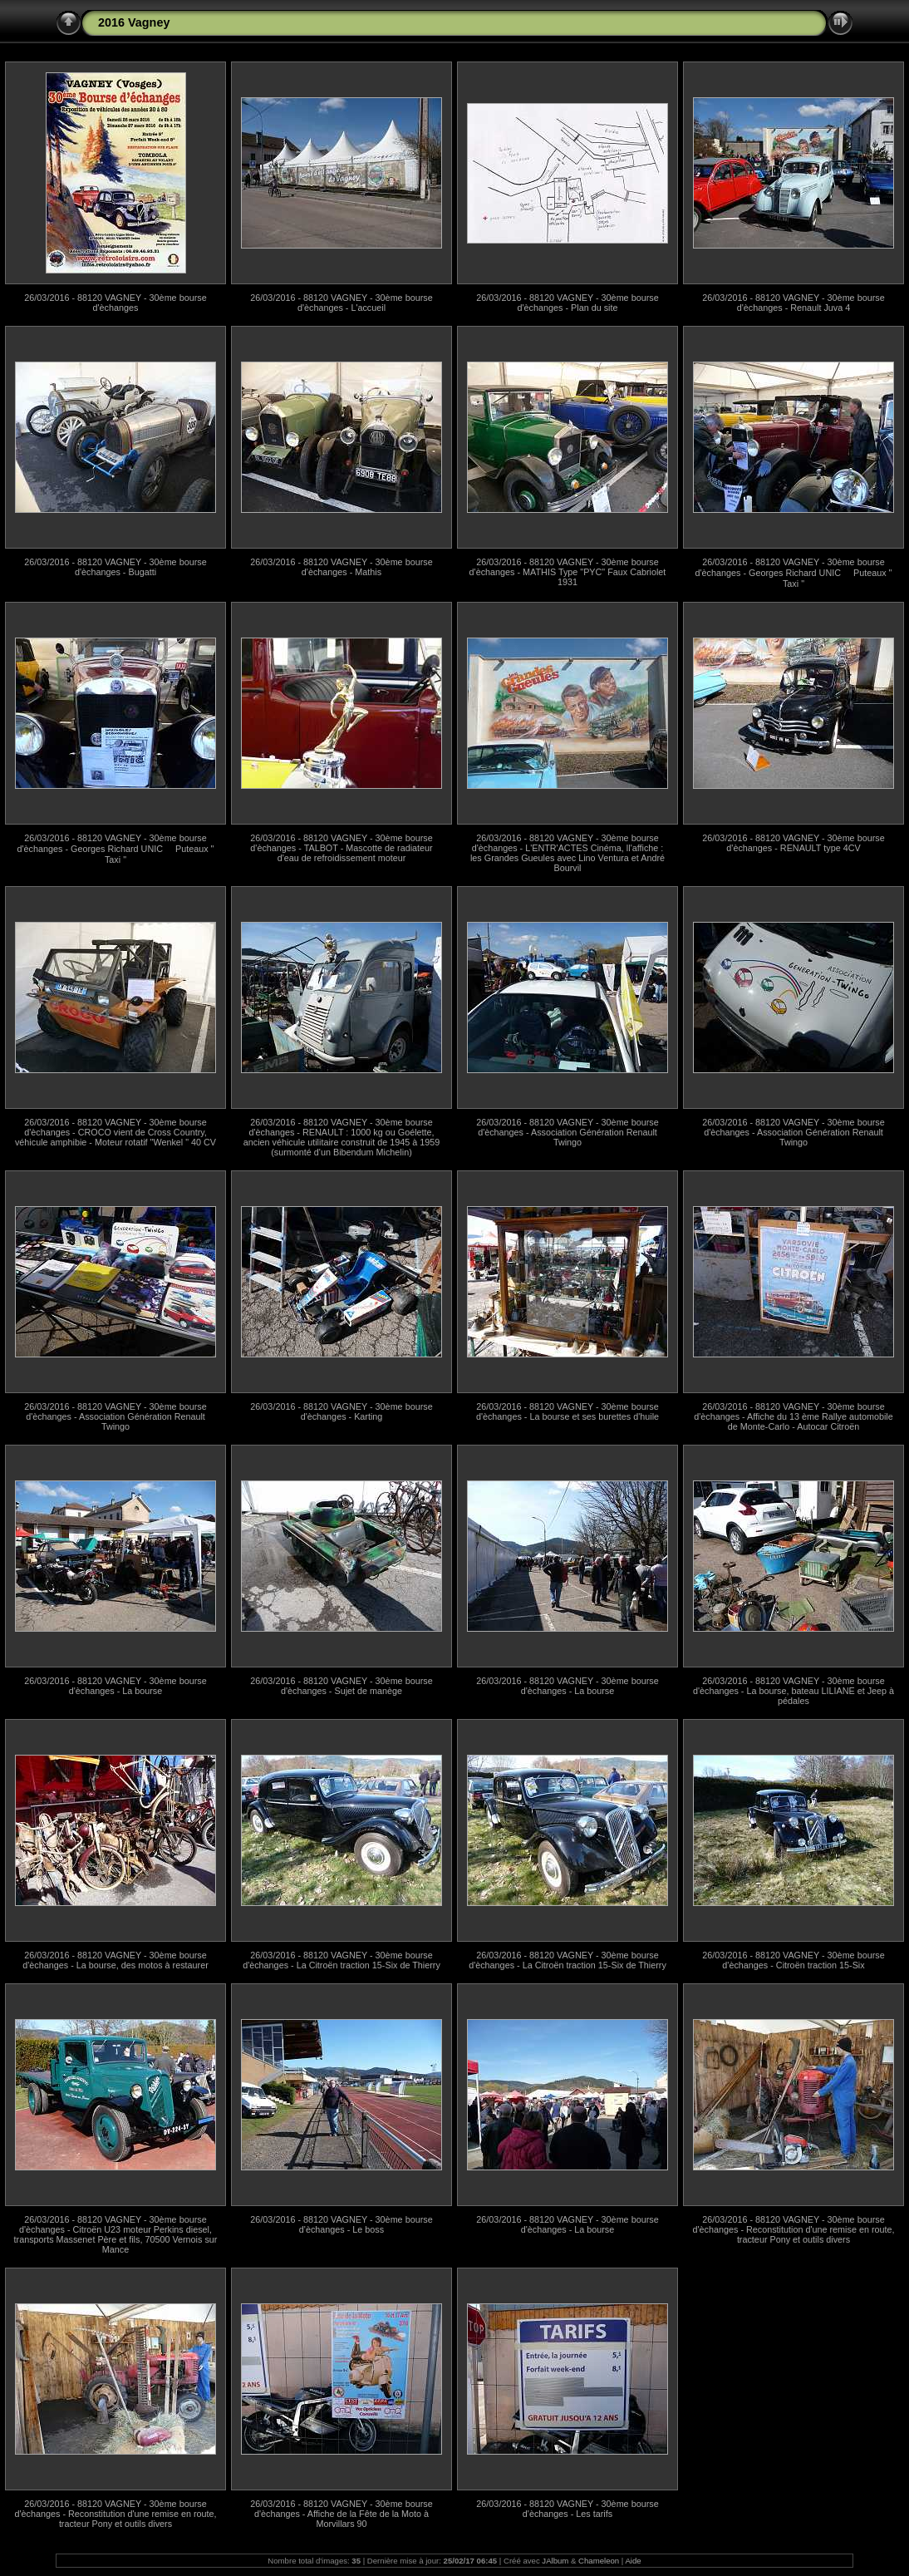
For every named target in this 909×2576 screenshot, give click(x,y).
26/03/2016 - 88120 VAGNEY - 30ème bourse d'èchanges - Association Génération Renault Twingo (567, 1132)
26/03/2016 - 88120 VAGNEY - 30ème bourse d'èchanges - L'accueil (341, 303)
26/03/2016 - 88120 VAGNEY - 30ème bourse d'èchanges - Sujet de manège (341, 1686)
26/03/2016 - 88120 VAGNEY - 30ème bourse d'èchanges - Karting (341, 1411)
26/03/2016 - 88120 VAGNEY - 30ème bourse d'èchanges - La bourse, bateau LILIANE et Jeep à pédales (793, 1691)
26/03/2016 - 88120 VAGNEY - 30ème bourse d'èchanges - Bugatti (115, 567)
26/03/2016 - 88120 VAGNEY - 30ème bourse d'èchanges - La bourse (115, 1686)
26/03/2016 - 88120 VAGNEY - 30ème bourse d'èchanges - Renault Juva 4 (793, 303)
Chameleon (598, 2560)
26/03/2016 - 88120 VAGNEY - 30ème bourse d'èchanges (115, 303)
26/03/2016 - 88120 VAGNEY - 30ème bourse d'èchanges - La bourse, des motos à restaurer (115, 1960)
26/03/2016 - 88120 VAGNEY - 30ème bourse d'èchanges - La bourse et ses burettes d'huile (567, 1411)
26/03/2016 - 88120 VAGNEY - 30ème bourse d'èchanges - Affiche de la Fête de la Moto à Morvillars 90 (341, 2514)
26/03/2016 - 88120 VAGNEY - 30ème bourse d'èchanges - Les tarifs (567, 2509)
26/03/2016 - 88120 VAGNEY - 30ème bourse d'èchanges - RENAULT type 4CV (793, 843)
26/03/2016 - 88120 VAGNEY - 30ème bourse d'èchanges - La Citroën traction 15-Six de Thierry (341, 1960)
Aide (633, 2560)
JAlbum (555, 2560)
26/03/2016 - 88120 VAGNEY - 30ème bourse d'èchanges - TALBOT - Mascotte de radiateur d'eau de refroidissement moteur (341, 848)
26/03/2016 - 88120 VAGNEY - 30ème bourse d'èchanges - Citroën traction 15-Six (793, 1960)
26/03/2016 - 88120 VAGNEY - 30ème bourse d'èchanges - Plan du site (567, 303)
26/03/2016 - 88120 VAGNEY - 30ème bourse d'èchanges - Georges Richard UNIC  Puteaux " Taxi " (793, 573)
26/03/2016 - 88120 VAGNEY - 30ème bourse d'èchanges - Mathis (341, 567)
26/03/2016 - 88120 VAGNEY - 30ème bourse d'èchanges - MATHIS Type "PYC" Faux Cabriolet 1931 (567, 572)
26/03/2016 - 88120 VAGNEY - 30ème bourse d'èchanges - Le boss (341, 2224)
